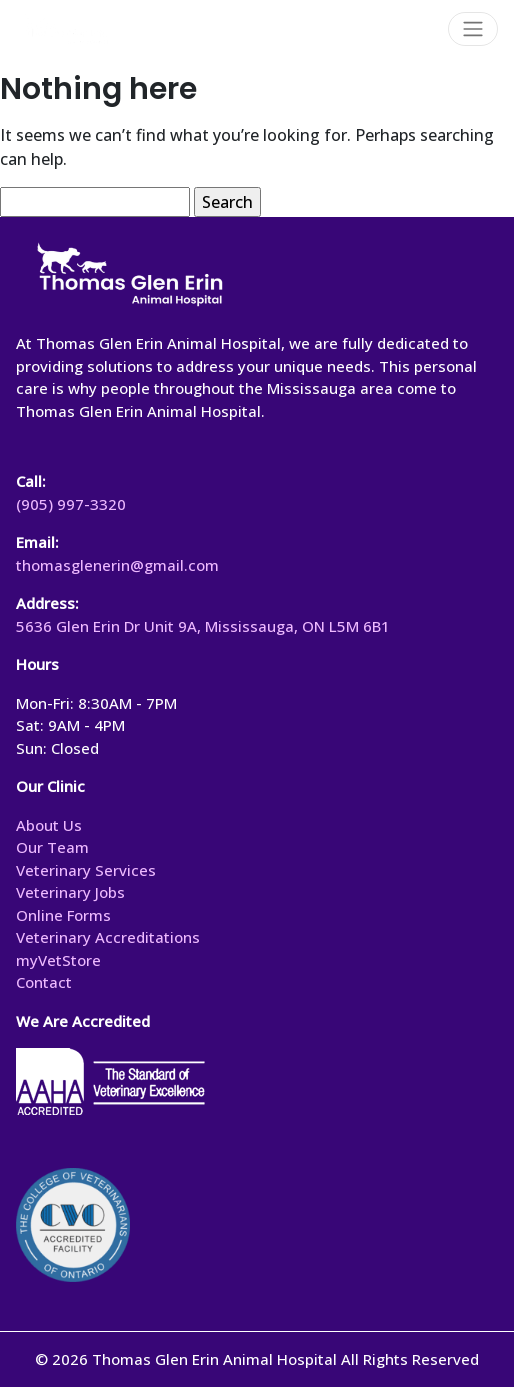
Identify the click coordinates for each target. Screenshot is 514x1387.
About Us (49, 825)
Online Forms (63, 915)
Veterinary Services (86, 870)
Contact (44, 982)
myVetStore (58, 960)
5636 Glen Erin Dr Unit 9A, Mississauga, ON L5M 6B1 (203, 626)
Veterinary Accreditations (108, 937)
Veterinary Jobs (70, 892)
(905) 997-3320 (71, 504)
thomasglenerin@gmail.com (117, 565)
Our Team (52, 847)
